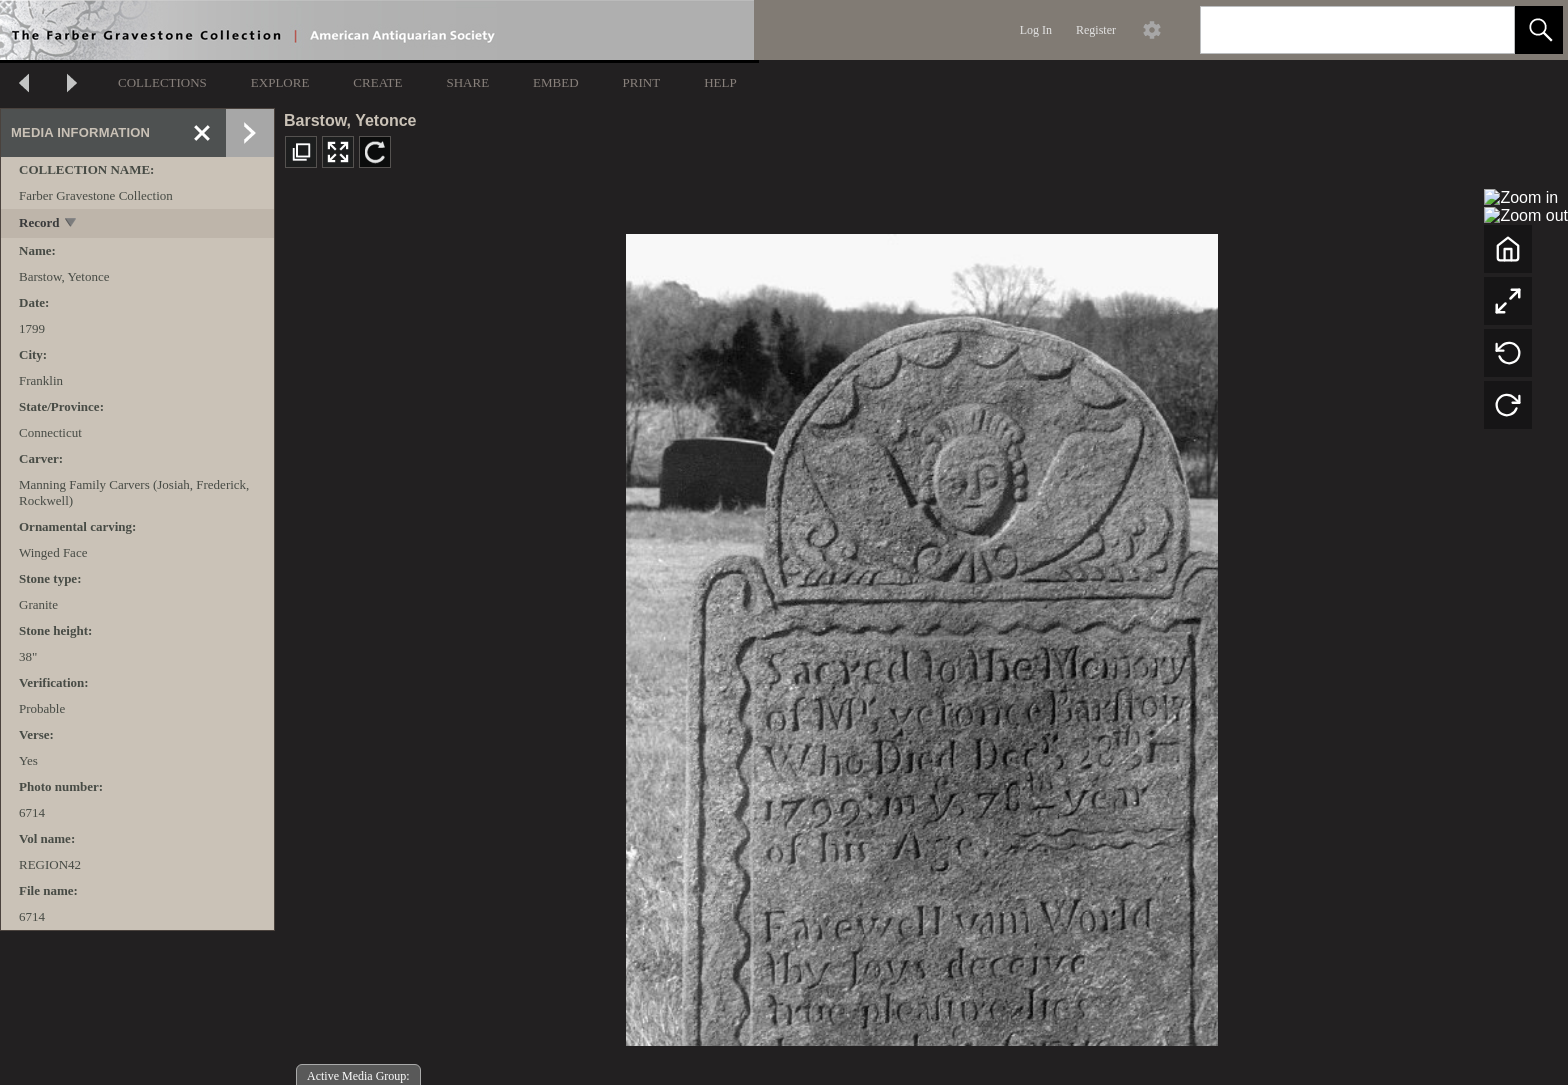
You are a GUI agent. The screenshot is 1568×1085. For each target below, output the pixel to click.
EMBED (556, 82)
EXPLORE (280, 82)
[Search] (1334, 30)
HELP (720, 82)
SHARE (467, 82)
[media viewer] (921, 634)
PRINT (642, 82)
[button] (1539, 30)
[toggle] (71, 224)
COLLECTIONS (162, 82)
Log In (1036, 30)
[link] (1483, 29)
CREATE (377, 82)
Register (1096, 30)
